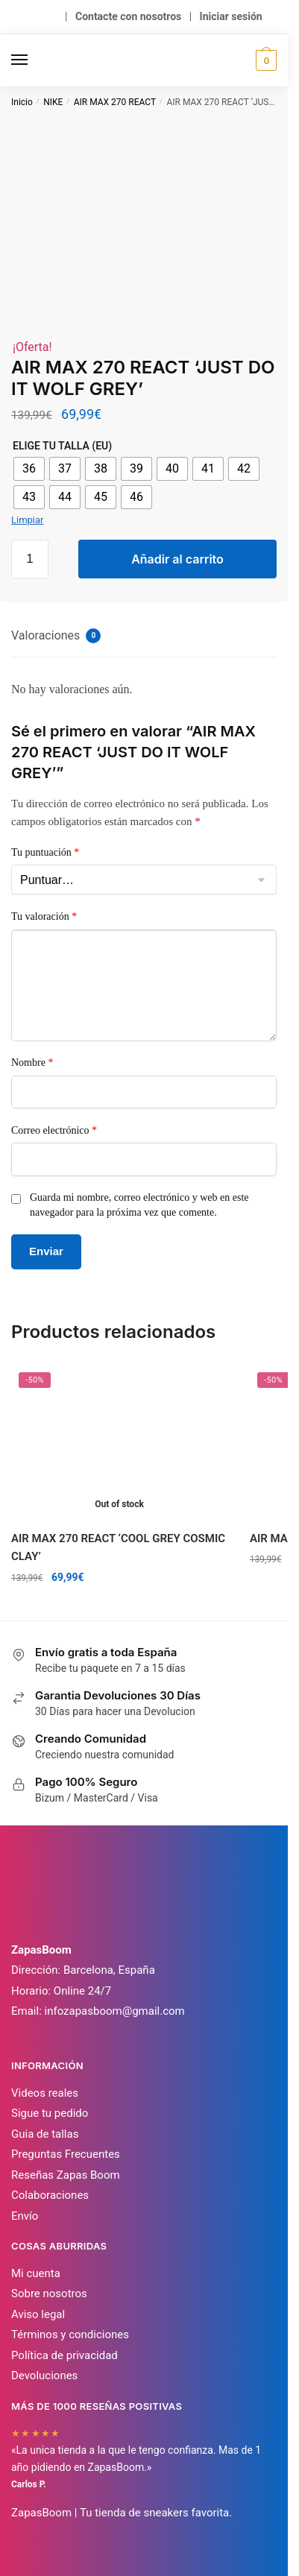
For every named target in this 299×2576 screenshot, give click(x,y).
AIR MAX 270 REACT (115, 102)
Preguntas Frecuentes (65, 2154)
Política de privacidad (64, 2355)
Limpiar (27, 519)
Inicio (22, 102)
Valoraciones (56, 635)
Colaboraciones (50, 2195)
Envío (24, 2216)
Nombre (32, 1062)
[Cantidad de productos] (29, 559)
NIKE (53, 102)
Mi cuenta (35, 2273)
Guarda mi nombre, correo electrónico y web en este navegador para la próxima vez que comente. (139, 1205)
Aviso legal (38, 2314)
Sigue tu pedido (49, 2113)
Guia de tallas (44, 2134)
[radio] (29, 469)
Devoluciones (44, 2375)
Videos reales (44, 2093)
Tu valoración (44, 916)
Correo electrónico (54, 1130)
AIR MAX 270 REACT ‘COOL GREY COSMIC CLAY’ (118, 1547)
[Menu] (33, 60)
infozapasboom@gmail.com (115, 2011)
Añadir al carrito (177, 559)
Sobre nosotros (49, 2293)
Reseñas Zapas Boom (65, 2175)
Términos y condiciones (70, 2334)
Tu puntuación (45, 852)
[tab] (144, 637)
